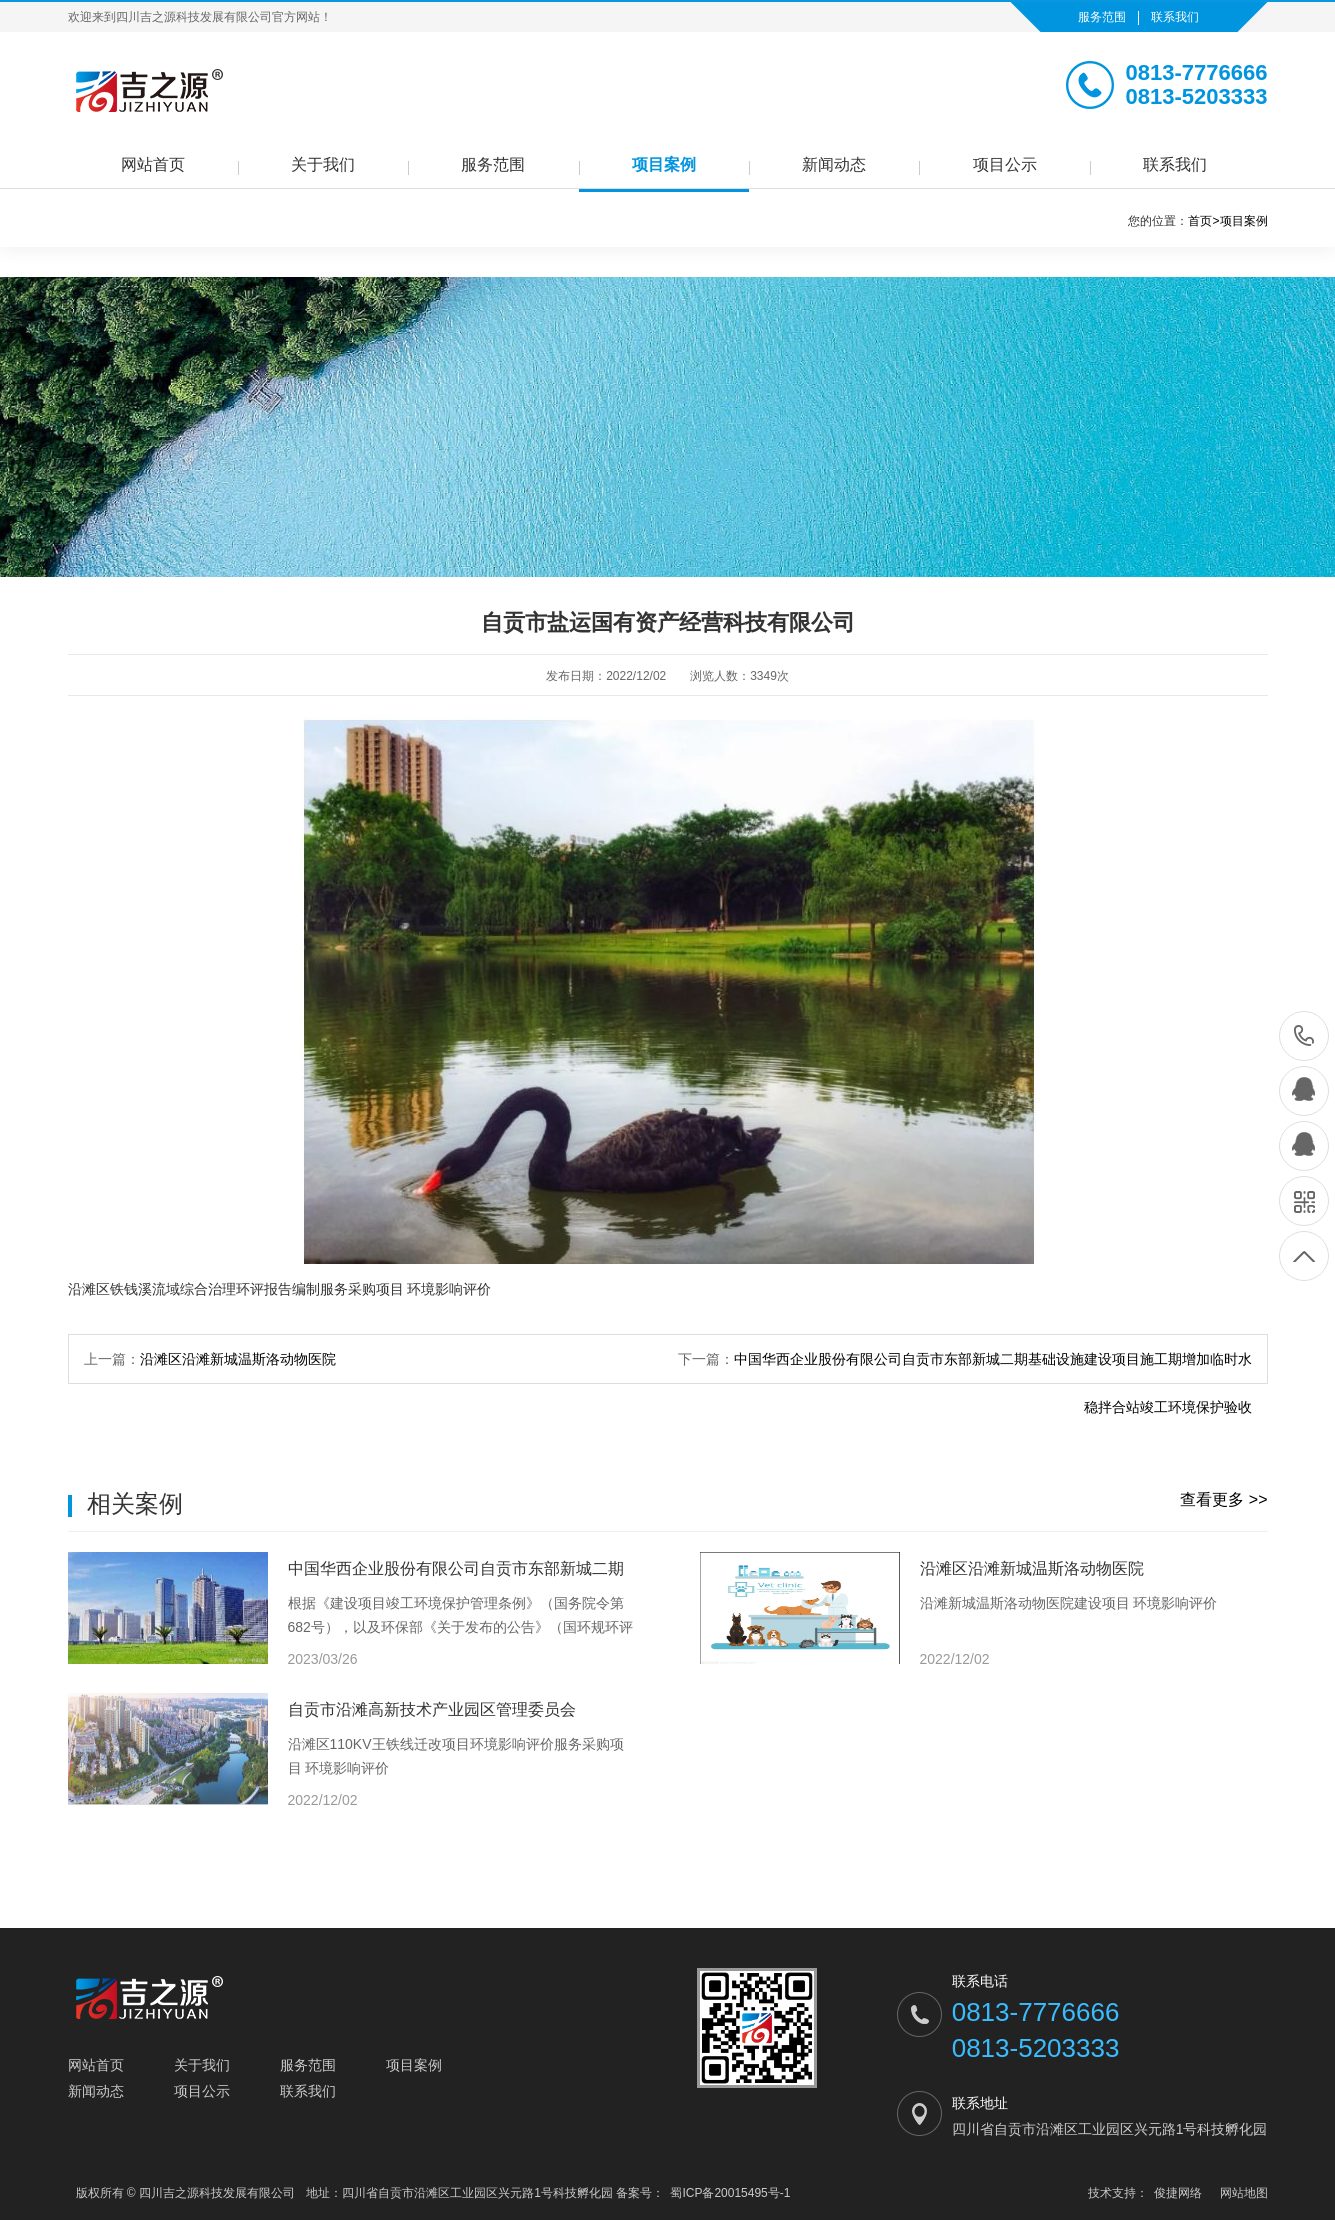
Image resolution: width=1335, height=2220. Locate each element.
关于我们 (323, 164)
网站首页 (153, 164)
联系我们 (1175, 17)
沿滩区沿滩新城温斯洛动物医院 (238, 1359)
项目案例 (664, 164)
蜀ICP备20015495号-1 (730, 2193)
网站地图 (1244, 2193)
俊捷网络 (1178, 2193)
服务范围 (1102, 17)
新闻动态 (834, 164)
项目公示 (1005, 164)
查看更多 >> (1223, 1499)
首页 (1203, 221)
